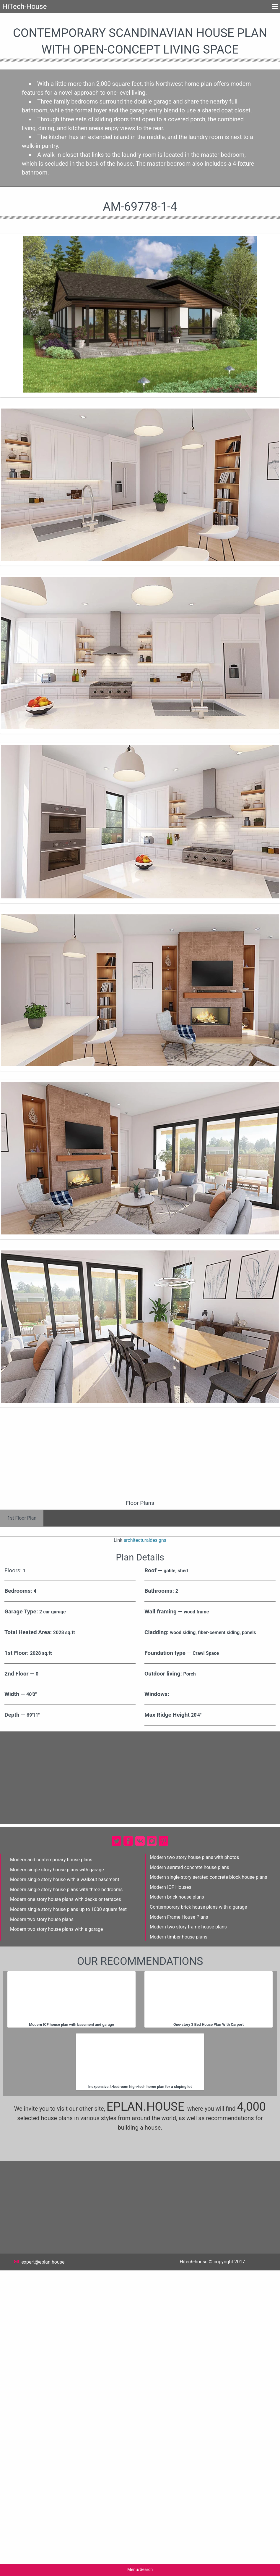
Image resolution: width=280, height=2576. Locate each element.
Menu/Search (140, 2569)
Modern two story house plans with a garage (56, 2235)
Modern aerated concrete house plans (189, 2173)
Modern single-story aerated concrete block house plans (208, 2183)
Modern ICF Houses (170, 2193)
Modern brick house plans (177, 2202)
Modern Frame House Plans (179, 2222)
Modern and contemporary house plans (51, 2165)
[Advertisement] (140, 1607)
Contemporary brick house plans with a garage (198, 2212)
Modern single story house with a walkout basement (64, 2185)
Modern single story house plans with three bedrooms (66, 2195)
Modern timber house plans (178, 2242)
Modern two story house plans (42, 2225)
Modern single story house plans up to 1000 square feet (68, 2215)
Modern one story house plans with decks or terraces (65, 2205)
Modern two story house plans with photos (194, 2163)
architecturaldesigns (144, 1846)
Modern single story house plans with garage (57, 2175)
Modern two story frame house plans (188, 2232)
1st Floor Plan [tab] (21, 1667)
